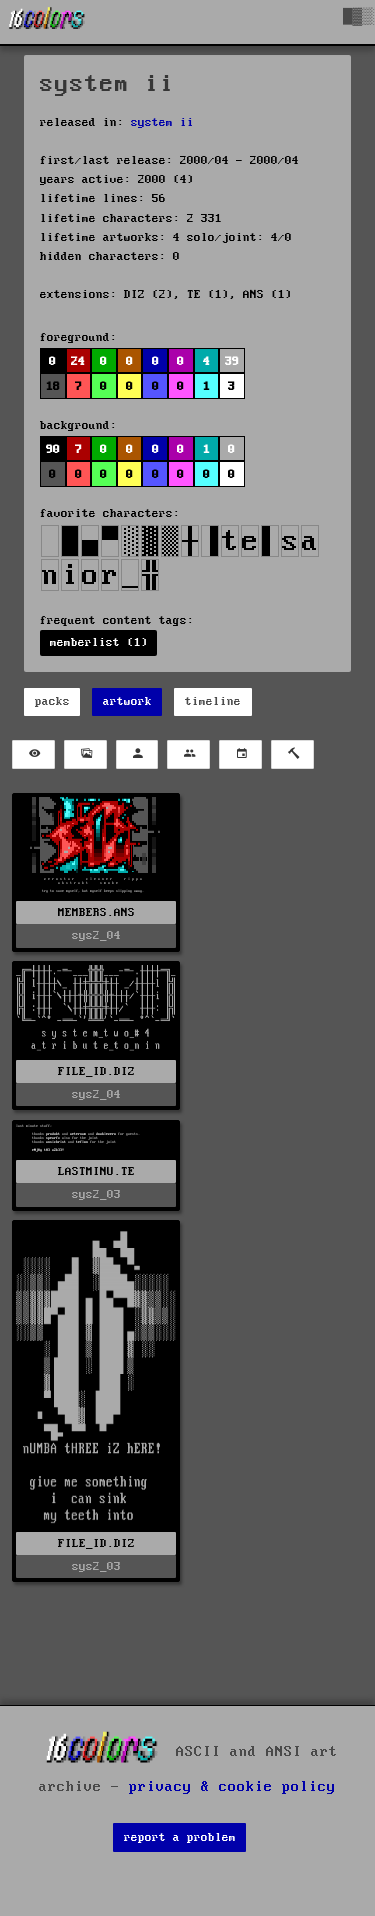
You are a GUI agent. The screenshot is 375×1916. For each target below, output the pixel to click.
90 (53, 449)
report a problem (180, 1837)
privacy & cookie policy (232, 1787)
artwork (127, 701)
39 (232, 361)
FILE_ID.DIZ (96, 1071)
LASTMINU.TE (96, 1171)
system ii (162, 122)
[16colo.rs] (47, 22)
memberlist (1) (99, 642)
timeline (213, 701)
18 (53, 386)
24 (78, 361)
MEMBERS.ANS (96, 912)
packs (52, 701)
